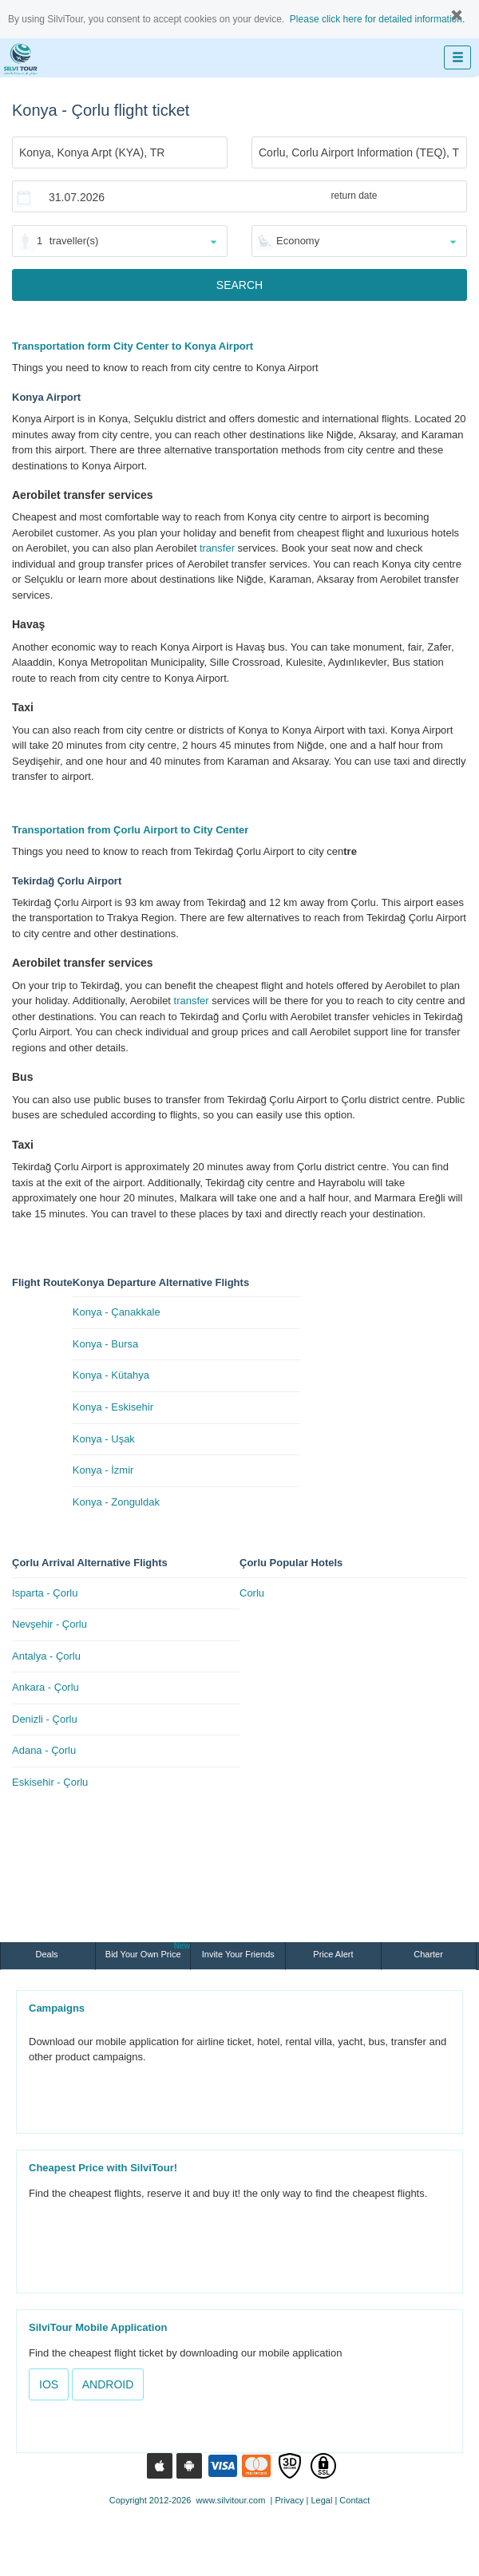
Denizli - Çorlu (44, 1719)
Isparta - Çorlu (44, 1593)
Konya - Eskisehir (113, 1407)
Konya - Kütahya (111, 1375)
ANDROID (108, 2384)
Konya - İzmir (103, 1470)
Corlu (252, 1593)
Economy (297, 241)
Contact (354, 2500)
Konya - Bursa (105, 1344)
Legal (321, 2500)
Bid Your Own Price (147, 1950)
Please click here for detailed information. (377, 19)
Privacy (289, 2500)
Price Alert (333, 1954)
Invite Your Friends (238, 1954)
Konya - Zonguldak (116, 1502)
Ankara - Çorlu (45, 1687)
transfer (217, 548)
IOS (48, 2384)
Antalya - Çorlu (46, 1656)
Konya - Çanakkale (116, 1312)
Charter (428, 1954)
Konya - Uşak (104, 1439)
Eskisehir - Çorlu (50, 1782)
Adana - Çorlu (44, 1750)
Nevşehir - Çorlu (49, 1624)
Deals (47, 1954)
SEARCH (239, 285)
